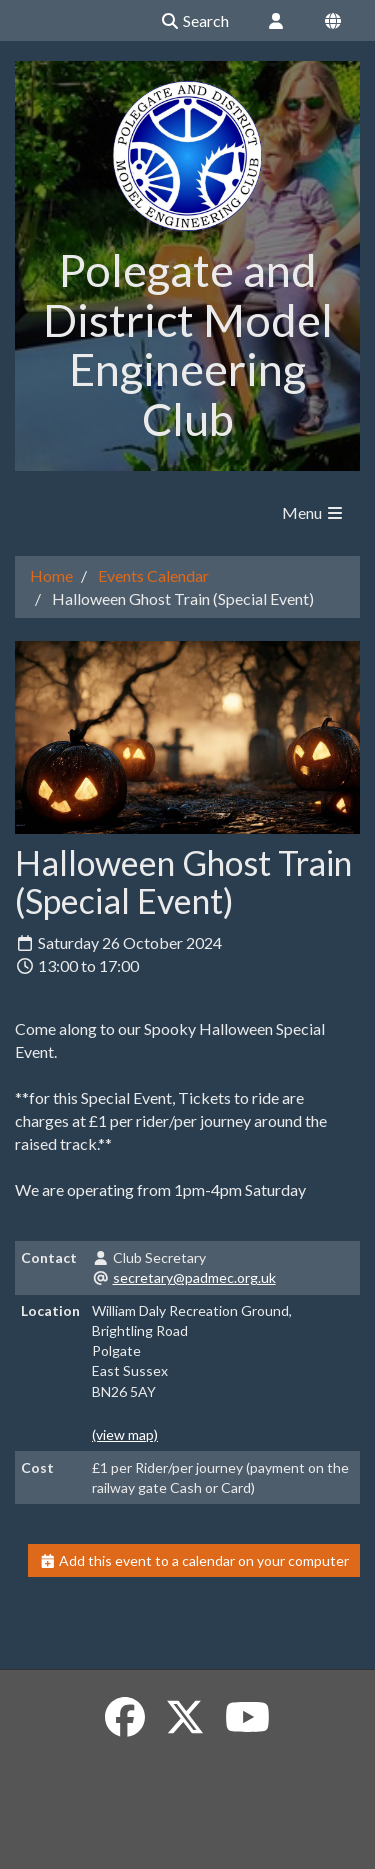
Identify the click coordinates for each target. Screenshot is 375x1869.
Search (194, 20)
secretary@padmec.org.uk (194, 1277)
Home (51, 575)
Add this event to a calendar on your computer (194, 1560)
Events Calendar (153, 575)
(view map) (125, 1434)
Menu (313, 512)
